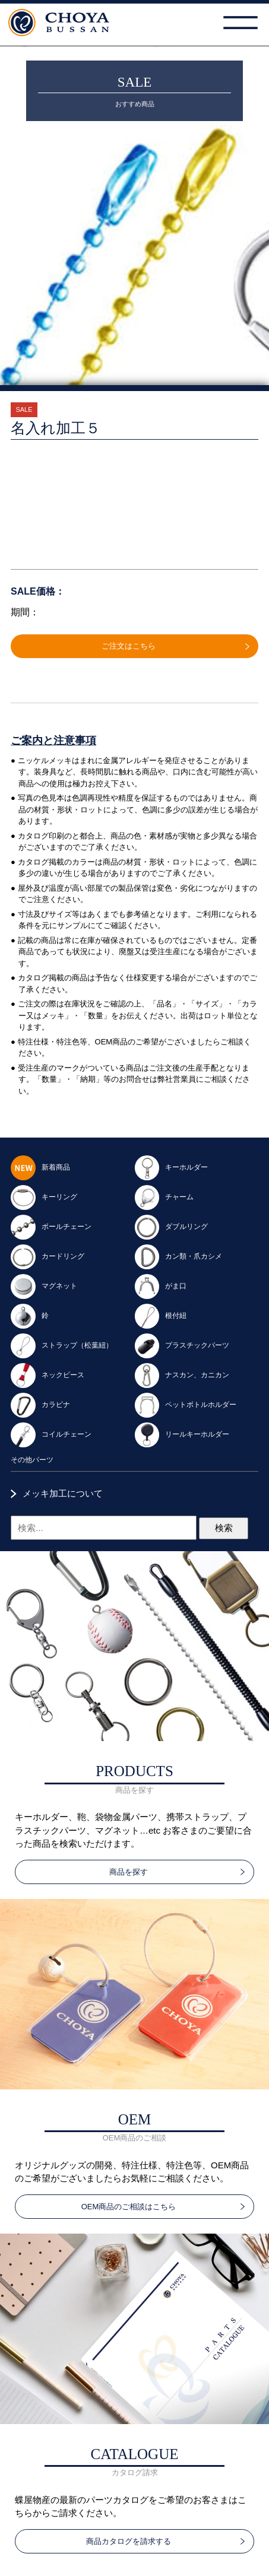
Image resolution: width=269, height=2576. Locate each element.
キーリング (44, 1197)
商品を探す (128, 1871)
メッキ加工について (63, 1493)
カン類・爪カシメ (179, 1256)
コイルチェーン (51, 1434)
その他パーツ (32, 1460)
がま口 (161, 1286)
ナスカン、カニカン (182, 1375)
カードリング (47, 1256)
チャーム (164, 1197)
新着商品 (40, 1167)
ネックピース (47, 1375)
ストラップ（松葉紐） (62, 1345)
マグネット (44, 1286)
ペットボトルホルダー (186, 1404)
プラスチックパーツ (182, 1345)
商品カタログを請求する (128, 2541)
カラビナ (40, 1404)
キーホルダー (171, 1167)
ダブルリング (171, 1226)
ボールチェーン (51, 1226)
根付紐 (161, 1315)
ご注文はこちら (129, 645)
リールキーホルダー (182, 1434)
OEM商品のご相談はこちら (128, 2206)
